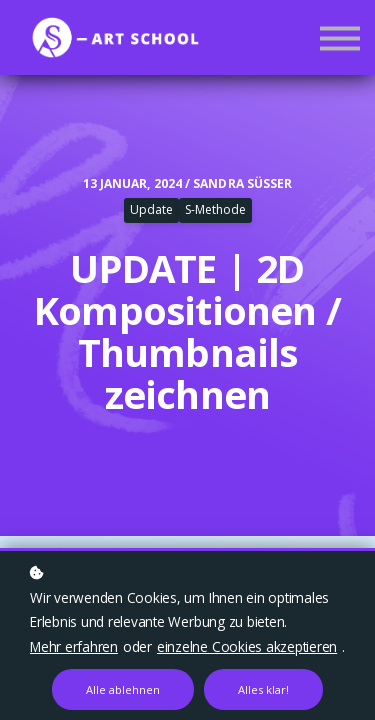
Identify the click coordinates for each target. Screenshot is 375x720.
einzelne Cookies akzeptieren (247, 646)
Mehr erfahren (74, 646)
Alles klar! (263, 689)
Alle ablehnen (123, 689)
